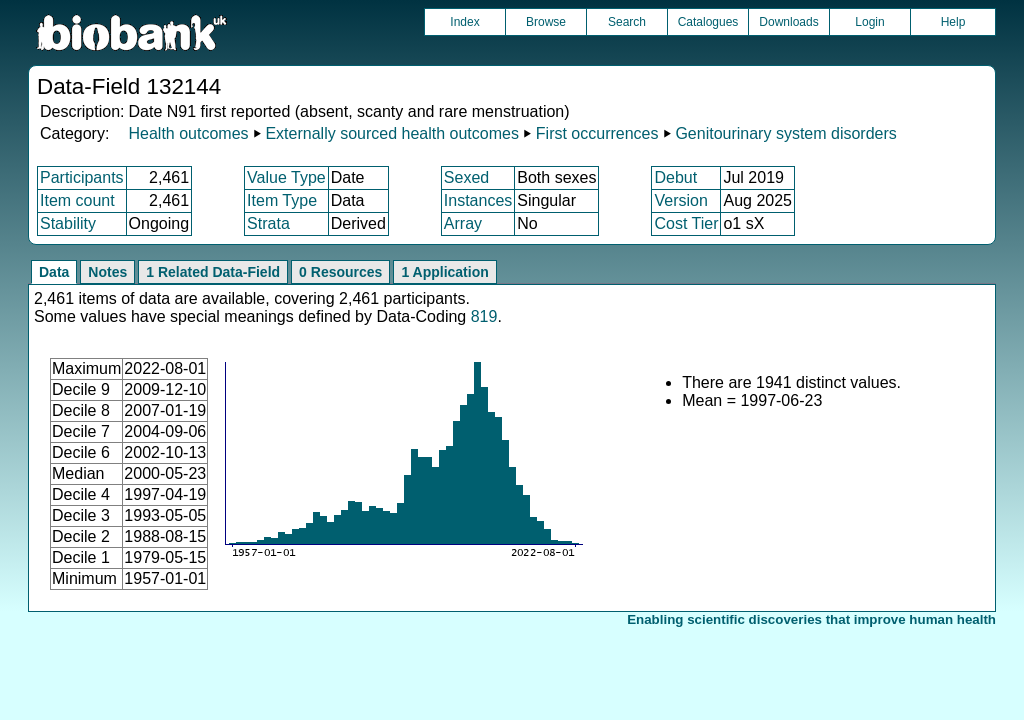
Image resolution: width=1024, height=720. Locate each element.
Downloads (788, 22)
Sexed (466, 177)
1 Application (444, 272)
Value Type (286, 177)
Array (463, 223)
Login (869, 22)
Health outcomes (188, 133)
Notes (107, 272)
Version (680, 200)
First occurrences (597, 133)
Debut (675, 177)
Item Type (282, 200)
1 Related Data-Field (213, 272)
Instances (478, 200)
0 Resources (340, 272)
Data (54, 272)
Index (464, 22)
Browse (546, 22)
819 (484, 316)
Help (953, 22)
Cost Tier (686, 223)
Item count (77, 200)
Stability (68, 223)
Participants (82, 177)
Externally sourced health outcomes (391, 133)
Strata (268, 223)
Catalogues (708, 22)
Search (627, 22)
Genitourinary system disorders (785, 133)
